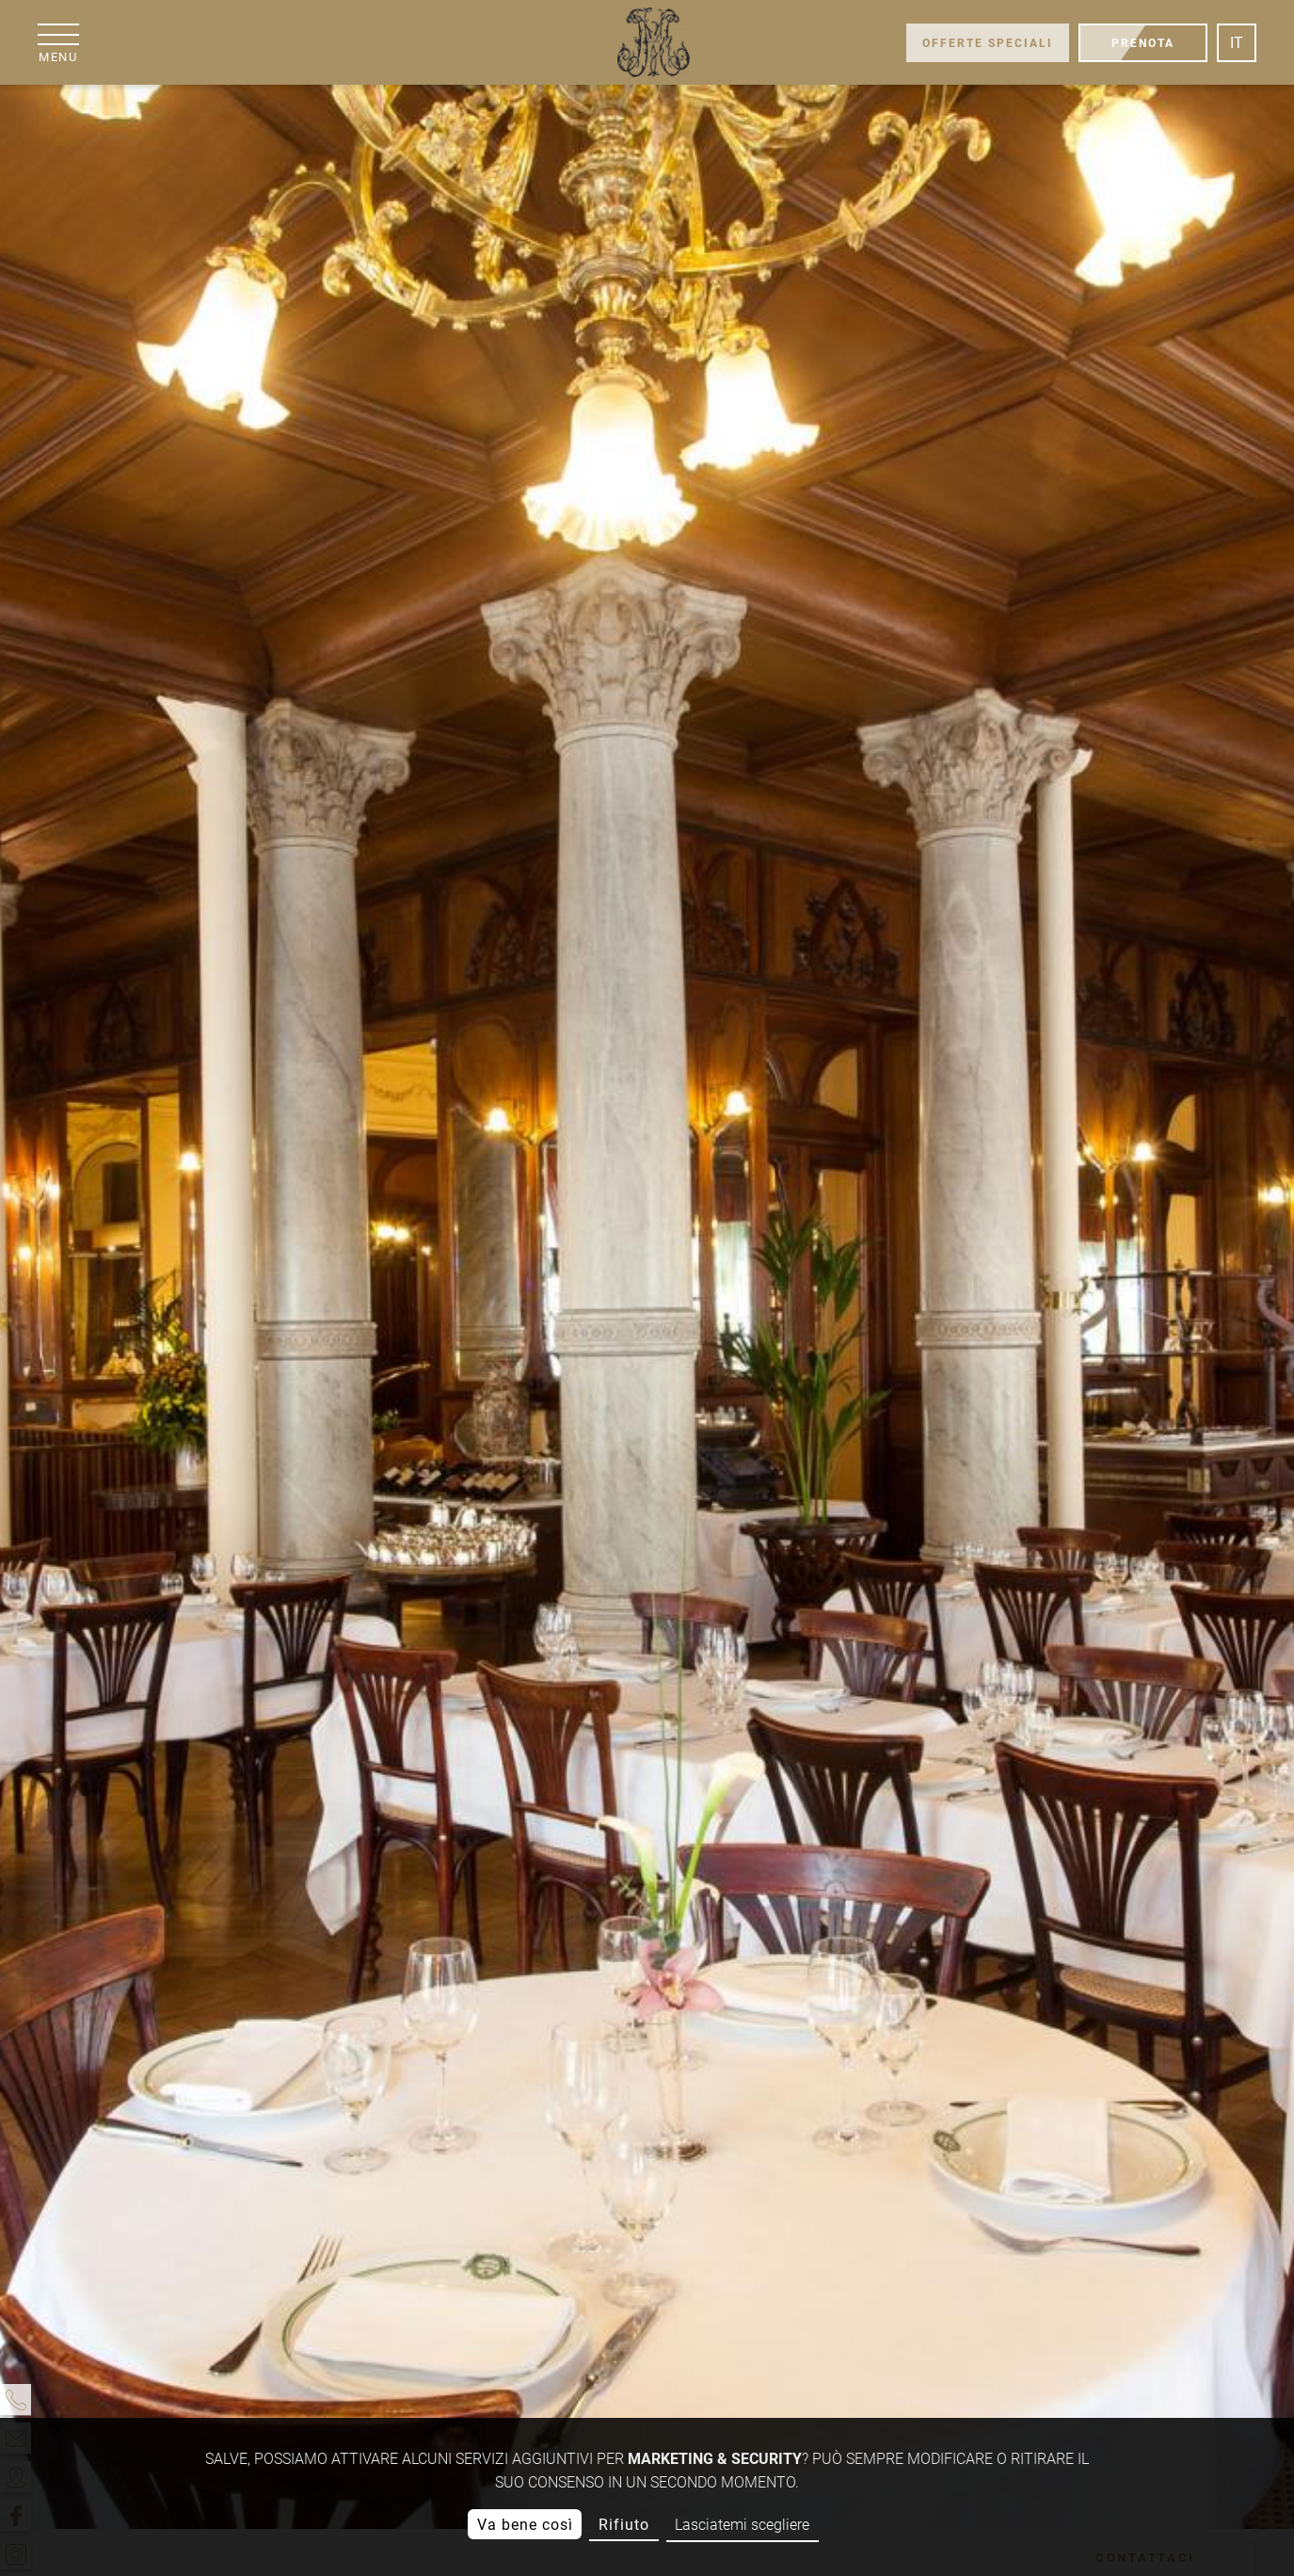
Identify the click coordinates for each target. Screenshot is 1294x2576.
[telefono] (15, 2399)
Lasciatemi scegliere (742, 2525)
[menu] (58, 43)
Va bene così (525, 2525)
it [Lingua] (1236, 43)
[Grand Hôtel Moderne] (652, 42)
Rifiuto (624, 2525)
